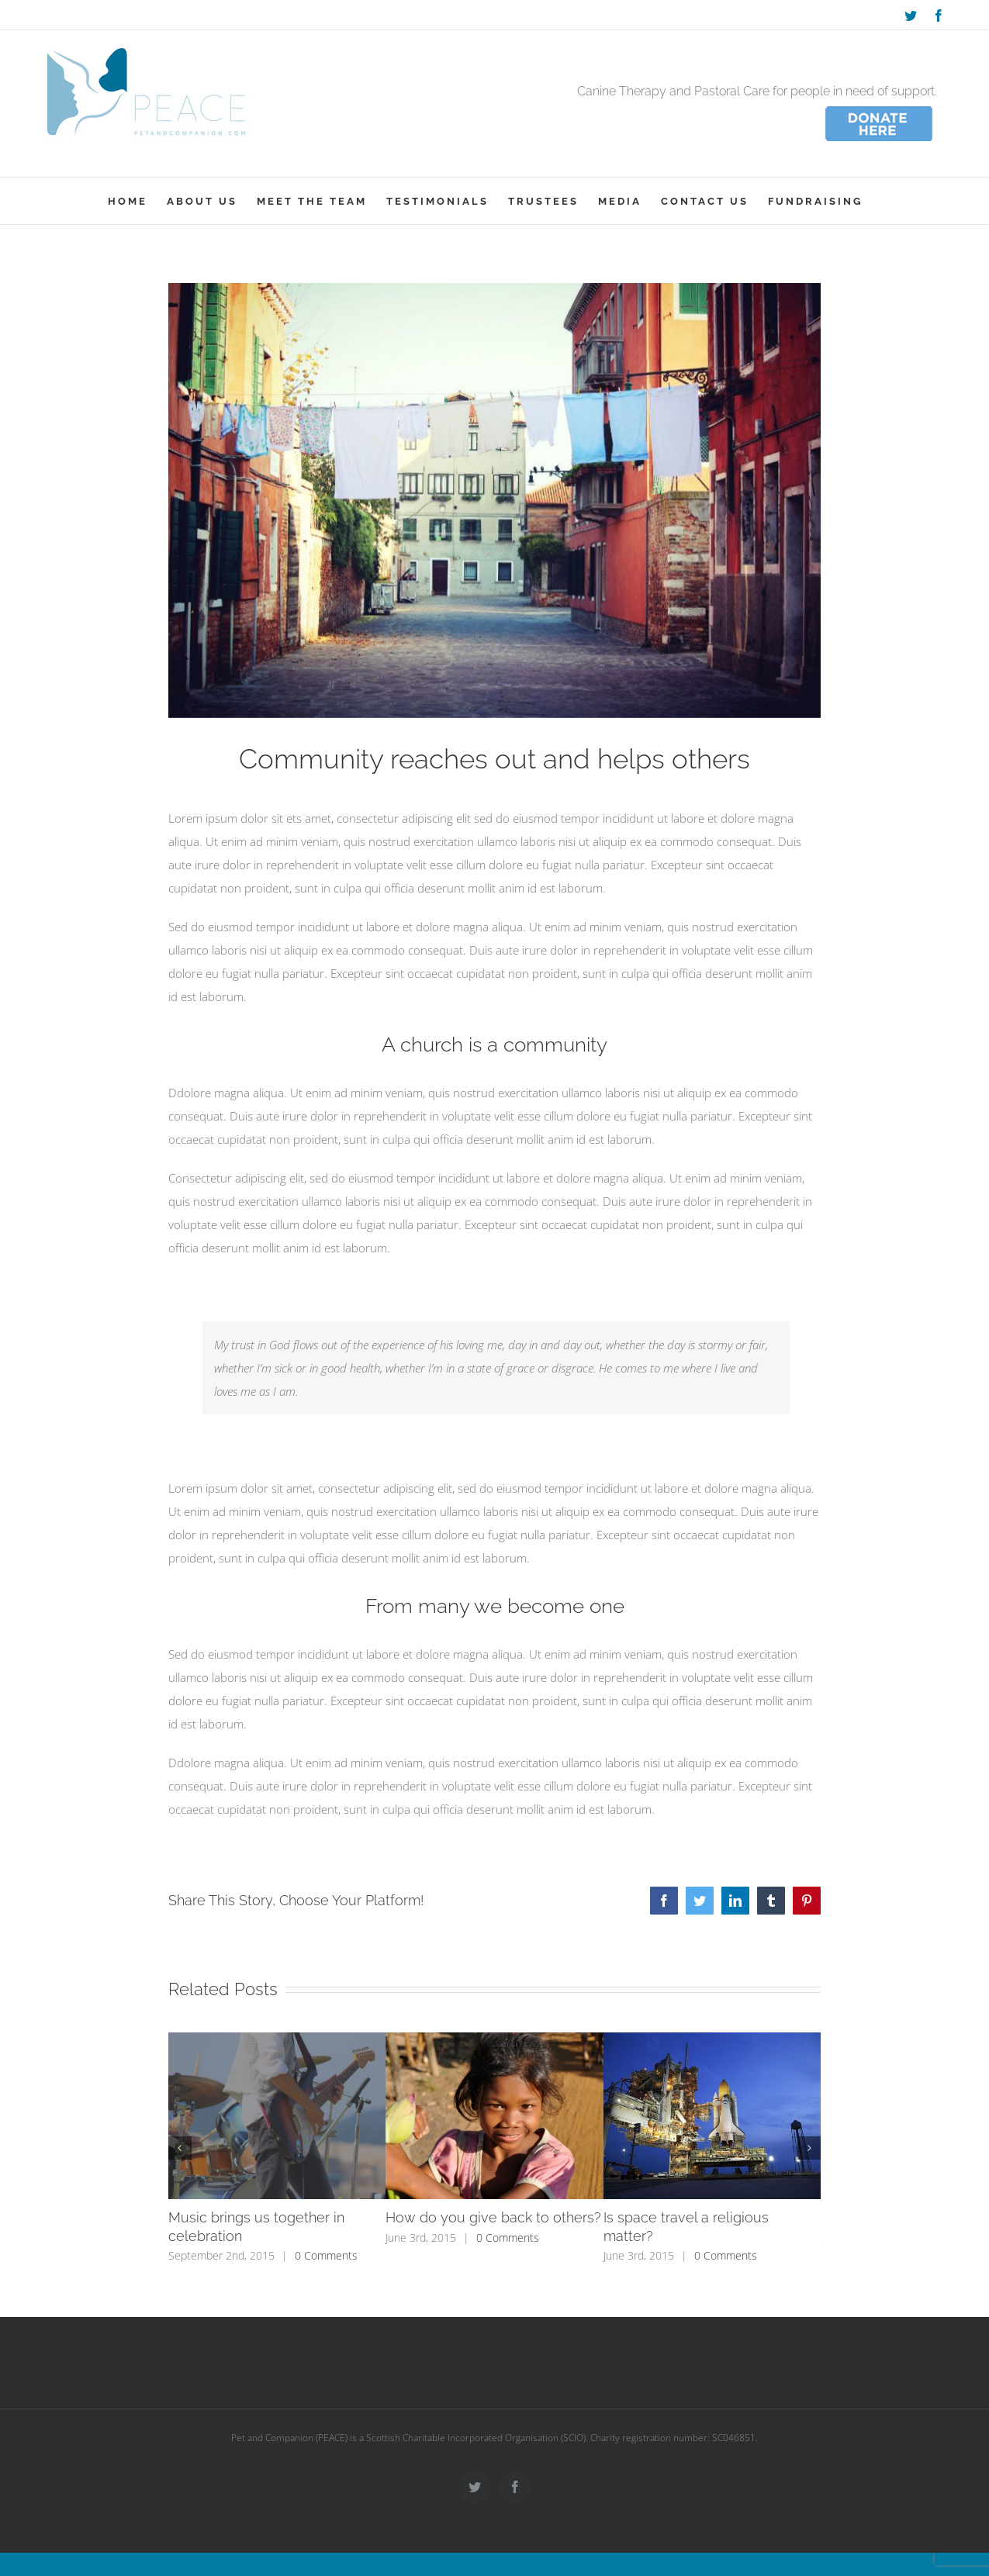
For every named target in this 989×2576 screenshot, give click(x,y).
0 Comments (326, 2255)
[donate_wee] (879, 108)
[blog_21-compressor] (494, 500)
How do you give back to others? (493, 2217)
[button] (180, 2148)
